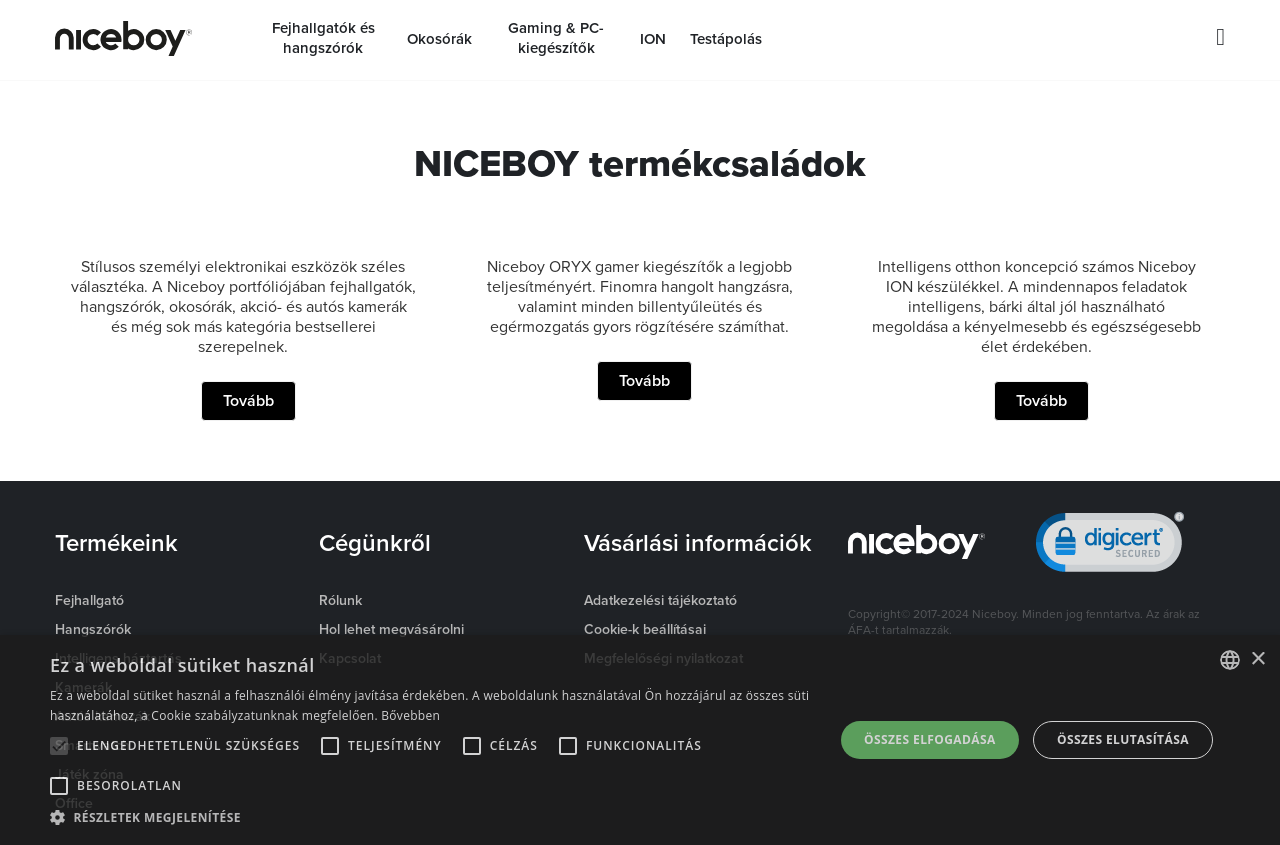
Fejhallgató (89, 600)
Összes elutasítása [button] (1123, 739)
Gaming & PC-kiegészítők (556, 38)
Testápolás (726, 39)
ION (653, 39)
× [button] (1257, 659)
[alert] (640, 740)
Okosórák (439, 39)
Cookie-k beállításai (645, 629)
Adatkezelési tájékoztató (660, 600)
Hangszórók (93, 629)
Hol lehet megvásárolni (391, 629)
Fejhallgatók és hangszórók (323, 38)
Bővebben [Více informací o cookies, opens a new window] (410, 715)
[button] (430, 818)
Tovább (248, 400)
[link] (1110, 546)
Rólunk (340, 600)
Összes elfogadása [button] (930, 739)
